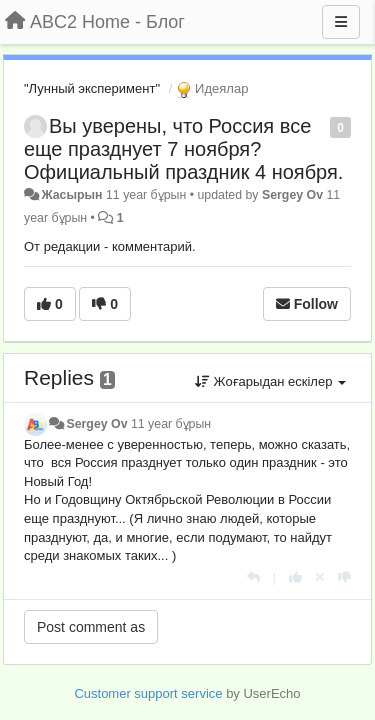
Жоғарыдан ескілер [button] (270, 381)
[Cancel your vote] (320, 577)
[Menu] (341, 22)
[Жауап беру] (253, 577)
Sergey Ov (292, 195)
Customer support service (148, 693)
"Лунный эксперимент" (92, 88)
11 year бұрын (171, 424)
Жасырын (71, 195)
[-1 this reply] (344, 577)
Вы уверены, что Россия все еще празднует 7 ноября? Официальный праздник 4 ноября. (183, 149)
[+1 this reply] (295, 577)
